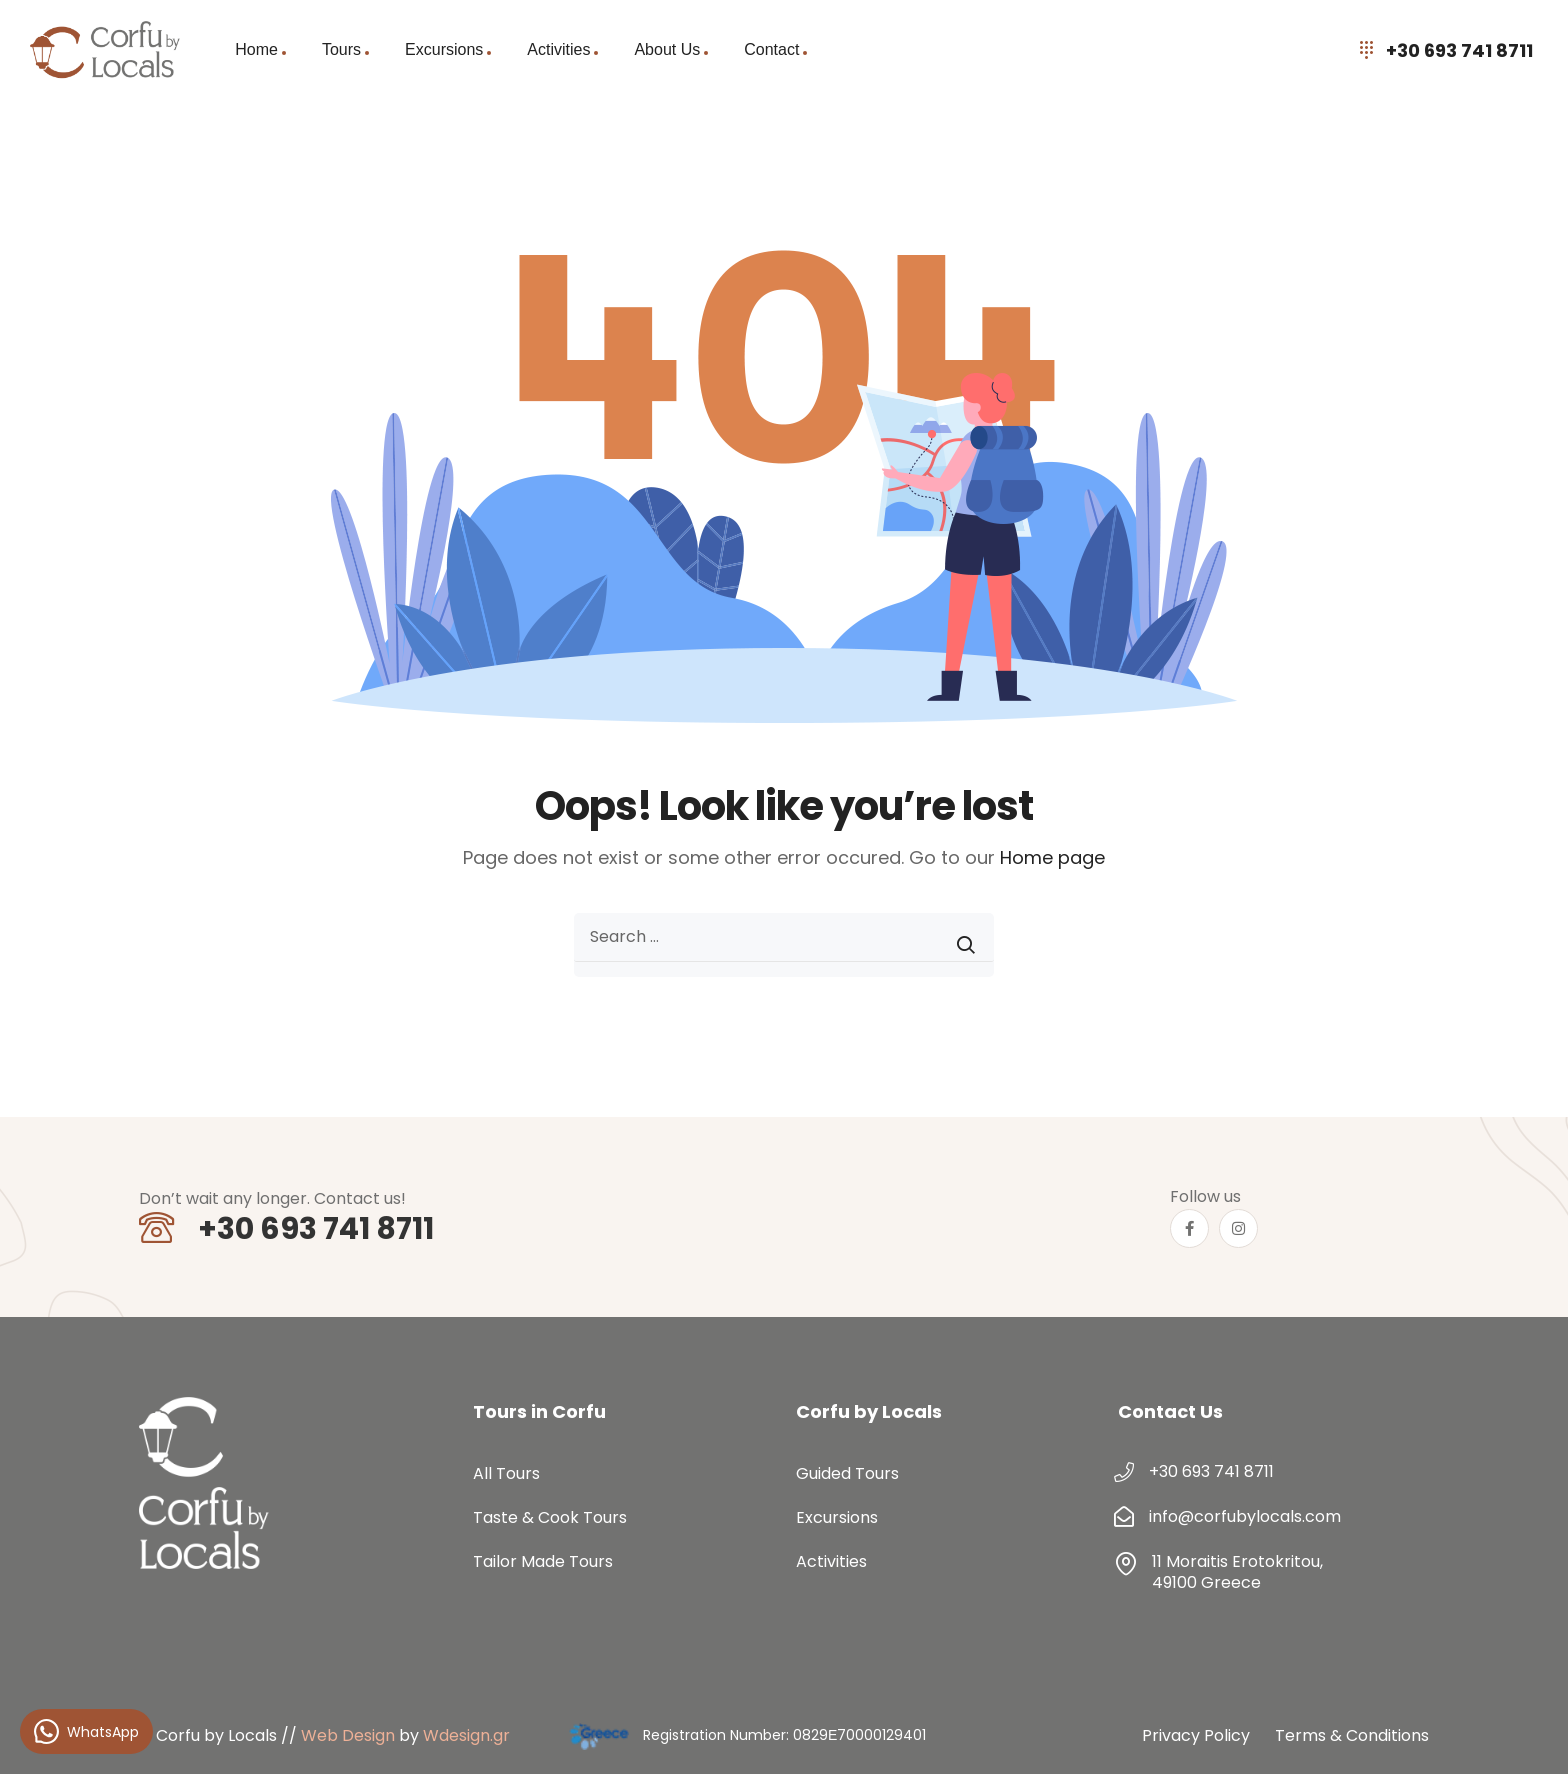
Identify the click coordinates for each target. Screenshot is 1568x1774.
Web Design (348, 1735)
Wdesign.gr (466, 1735)
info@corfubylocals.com (1245, 1516)
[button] (1528, 1734)
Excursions (444, 49)
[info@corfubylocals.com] (1124, 1517)
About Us (667, 49)
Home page (1052, 857)
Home (256, 49)
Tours (341, 49)
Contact (771, 49)
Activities (558, 49)
